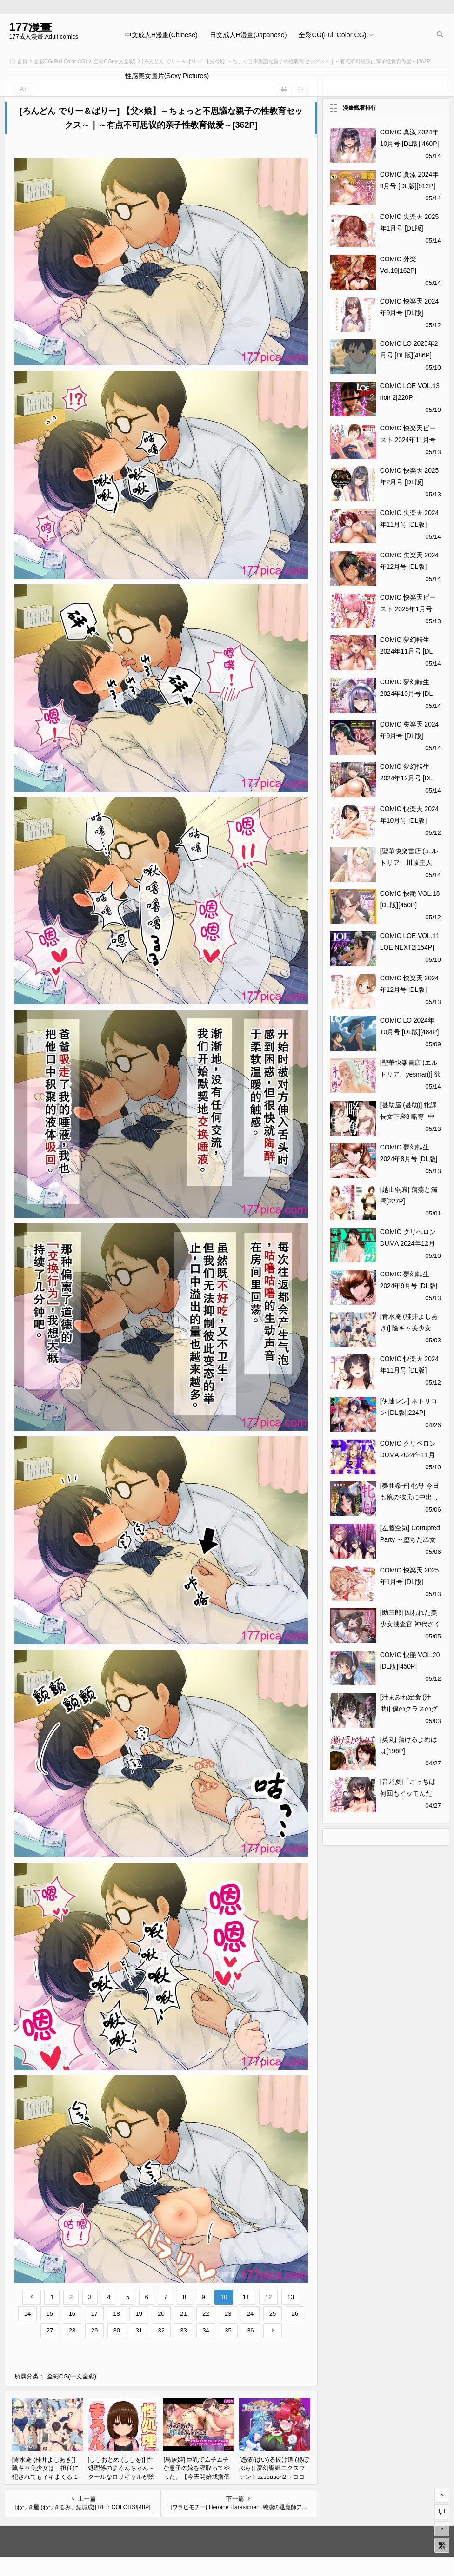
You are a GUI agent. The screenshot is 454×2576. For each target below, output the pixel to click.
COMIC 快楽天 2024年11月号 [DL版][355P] (409, 1370)
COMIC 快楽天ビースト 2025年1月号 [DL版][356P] (408, 609)
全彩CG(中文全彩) (71, 2376)
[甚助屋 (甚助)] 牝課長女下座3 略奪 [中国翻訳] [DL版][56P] (408, 1116)
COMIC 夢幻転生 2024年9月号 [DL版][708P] (409, 1285)
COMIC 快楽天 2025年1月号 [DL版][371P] (409, 1581)
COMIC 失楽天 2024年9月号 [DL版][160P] (409, 735)
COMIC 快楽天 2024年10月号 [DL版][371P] (409, 820)
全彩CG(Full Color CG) (332, 35)
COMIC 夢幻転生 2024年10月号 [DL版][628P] (406, 693)
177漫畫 (30, 26)
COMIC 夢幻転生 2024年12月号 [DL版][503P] (406, 778)
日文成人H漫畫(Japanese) (248, 35)
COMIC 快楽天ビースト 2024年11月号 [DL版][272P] (408, 439)
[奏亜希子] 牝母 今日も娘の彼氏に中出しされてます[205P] (409, 1497)
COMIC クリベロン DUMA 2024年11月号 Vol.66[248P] (408, 1455)
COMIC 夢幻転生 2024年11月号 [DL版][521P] (406, 651)
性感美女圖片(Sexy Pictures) (167, 75)
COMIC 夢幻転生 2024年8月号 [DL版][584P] (409, 1158)
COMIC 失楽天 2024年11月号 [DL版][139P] (409, 524)
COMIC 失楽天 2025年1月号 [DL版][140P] (409, 228)
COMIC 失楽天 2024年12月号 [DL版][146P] (409, 566)
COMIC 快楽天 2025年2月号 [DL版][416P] (409, 482)
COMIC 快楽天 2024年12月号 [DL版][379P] (409, 989)
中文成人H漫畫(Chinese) (161, 35)
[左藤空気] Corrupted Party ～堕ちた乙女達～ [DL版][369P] (410, 1539)
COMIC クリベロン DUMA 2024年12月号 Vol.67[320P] (408, 1243)
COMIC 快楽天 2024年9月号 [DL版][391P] (409, 312)
